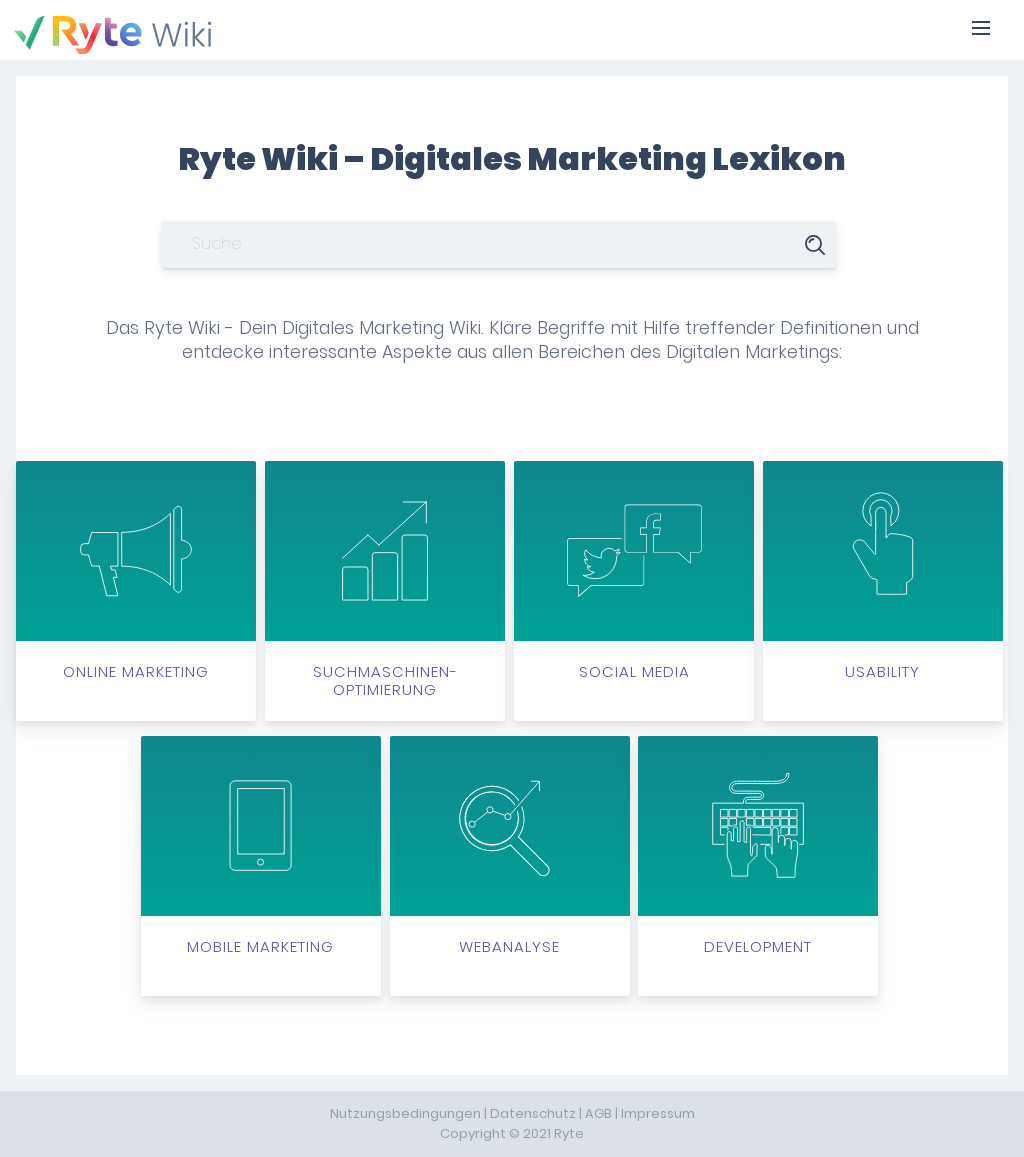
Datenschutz (533, 1113)
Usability (883, 572)
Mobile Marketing (261, 847)
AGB (598, 1113)
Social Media (634, 572)
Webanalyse (510, 847)
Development (758, 847)
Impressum (658, 1113)
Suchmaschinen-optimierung (385, 581)
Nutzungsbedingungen (405, 1113)
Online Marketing (136, 572)
